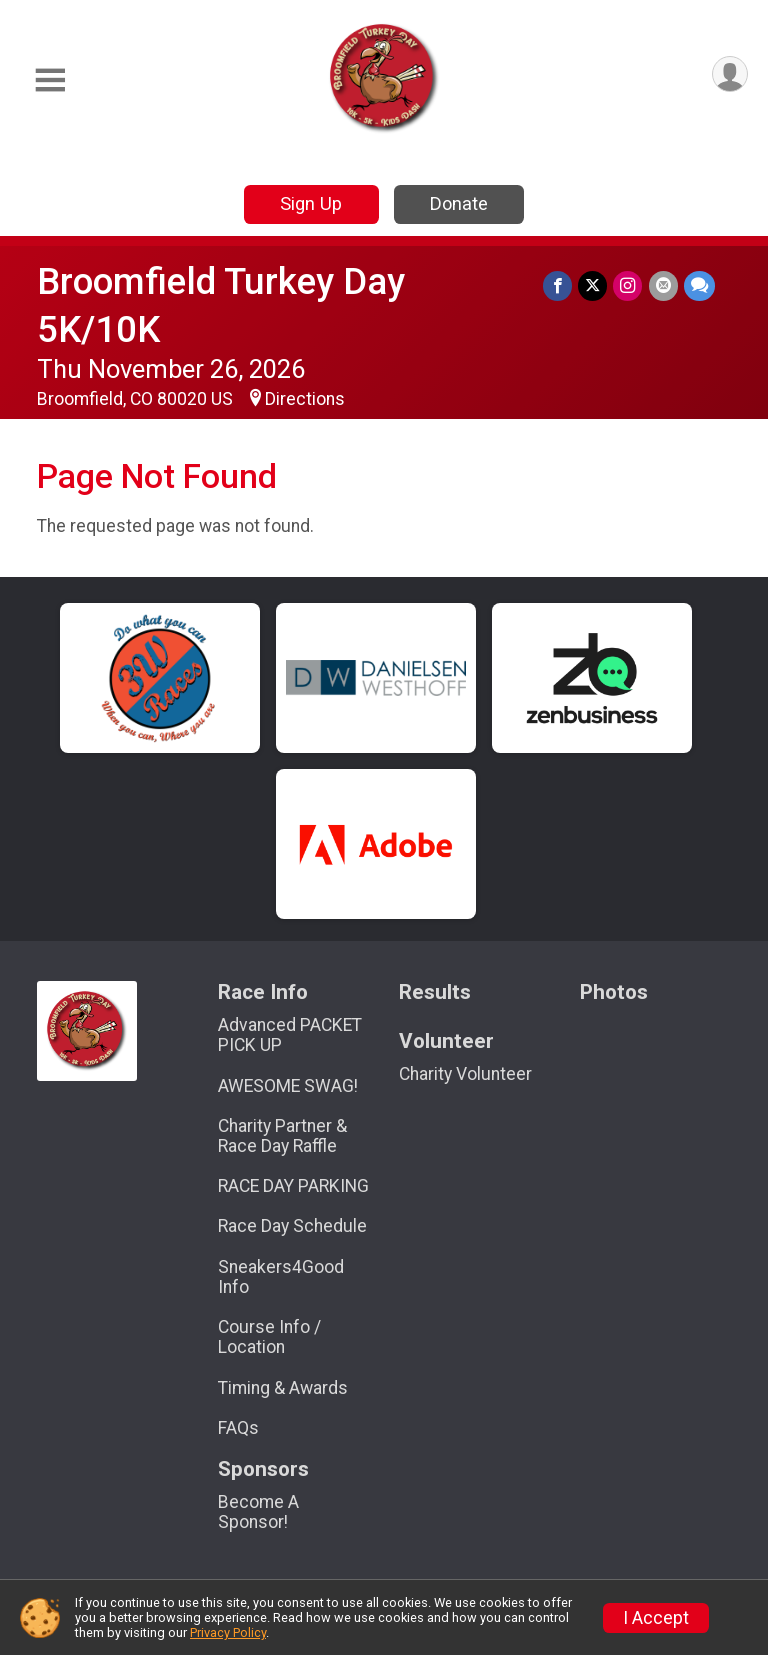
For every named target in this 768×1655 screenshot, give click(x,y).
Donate (459, 203)
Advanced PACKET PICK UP (290, 1035)
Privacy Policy (228, 1632)
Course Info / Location (269, 1337)
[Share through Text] (699, 285)
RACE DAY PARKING (293, 1186)
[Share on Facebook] (558, 285)
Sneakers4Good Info (281, 1277)
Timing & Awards (283, 1388)
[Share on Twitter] (593, 285)
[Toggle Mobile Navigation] (50, 80)
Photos (614, 992)
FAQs (238, 1428)
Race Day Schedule (292, 1226)
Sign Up (311, 203)
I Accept (656, 1618)
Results (435, 992)
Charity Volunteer (465, 1074)
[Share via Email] (663, 285)
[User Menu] (729, 74)
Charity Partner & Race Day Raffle (282, 1136)
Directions (305, 399)
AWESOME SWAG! (288, 1086)
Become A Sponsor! (258, 1512)
